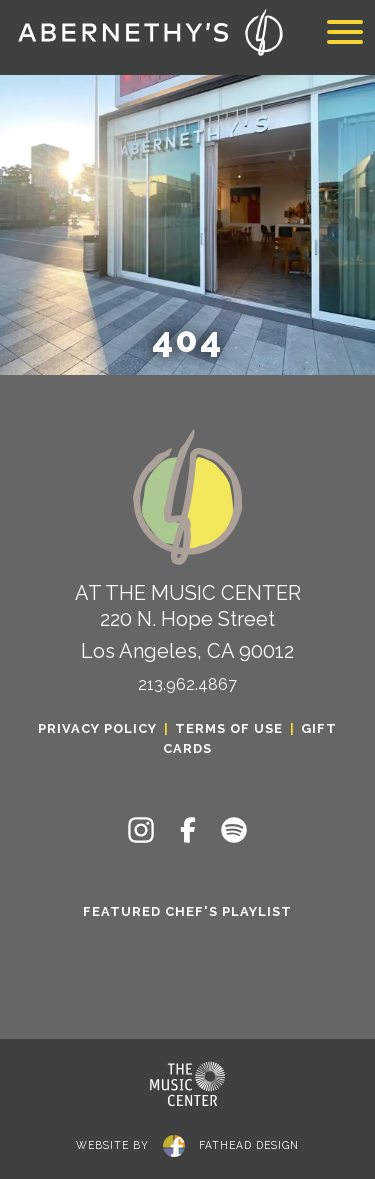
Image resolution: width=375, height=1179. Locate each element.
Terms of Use (229, 728)
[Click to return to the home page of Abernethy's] (149, 35)
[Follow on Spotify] (234, 830)
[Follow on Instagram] (141, 830)
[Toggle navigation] (345, 35)
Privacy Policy (97, 728)
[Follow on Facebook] (188, 830)
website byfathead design (187, 1143)
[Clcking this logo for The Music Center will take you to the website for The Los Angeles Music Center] (188, 1084)
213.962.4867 (187, 684)
